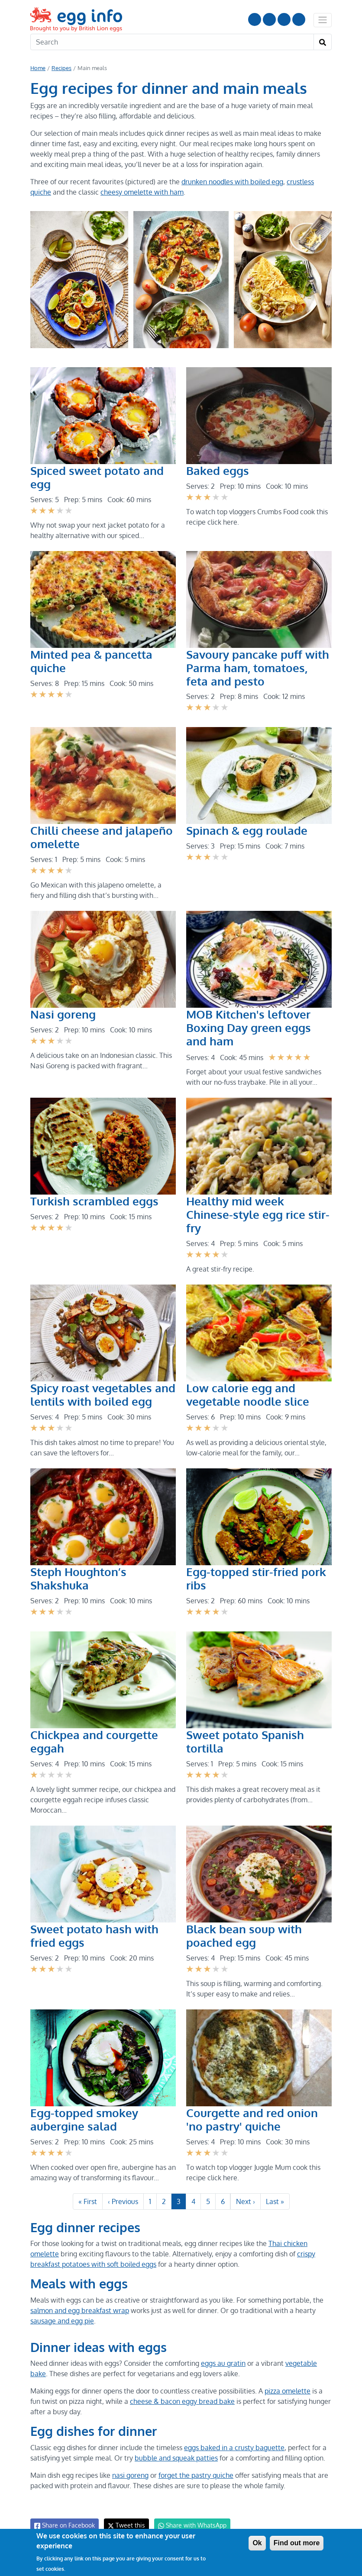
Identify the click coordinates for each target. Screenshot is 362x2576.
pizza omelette (288, 2377)
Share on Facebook (64, 2512)
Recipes (61, 67)
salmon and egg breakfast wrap (79, 2297)
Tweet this (124, 2511)
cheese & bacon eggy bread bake (180, 2388)
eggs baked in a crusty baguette (233, 2434)
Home (37, 67)
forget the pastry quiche (196, 2461)
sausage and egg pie (62, 2307)
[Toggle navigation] (323, 20)
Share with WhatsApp (188, 2512)
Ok (257, 2543)
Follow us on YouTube (254, 19)
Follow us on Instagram (269, 19)
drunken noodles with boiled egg (229, 181)
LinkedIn (284, 19)
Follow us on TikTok (298, 19)
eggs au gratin (222, 2349)
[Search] (172, 42)
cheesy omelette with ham (140, 192)
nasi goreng (130, 2461)
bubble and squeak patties (175, 2444)
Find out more (297, 2543)
